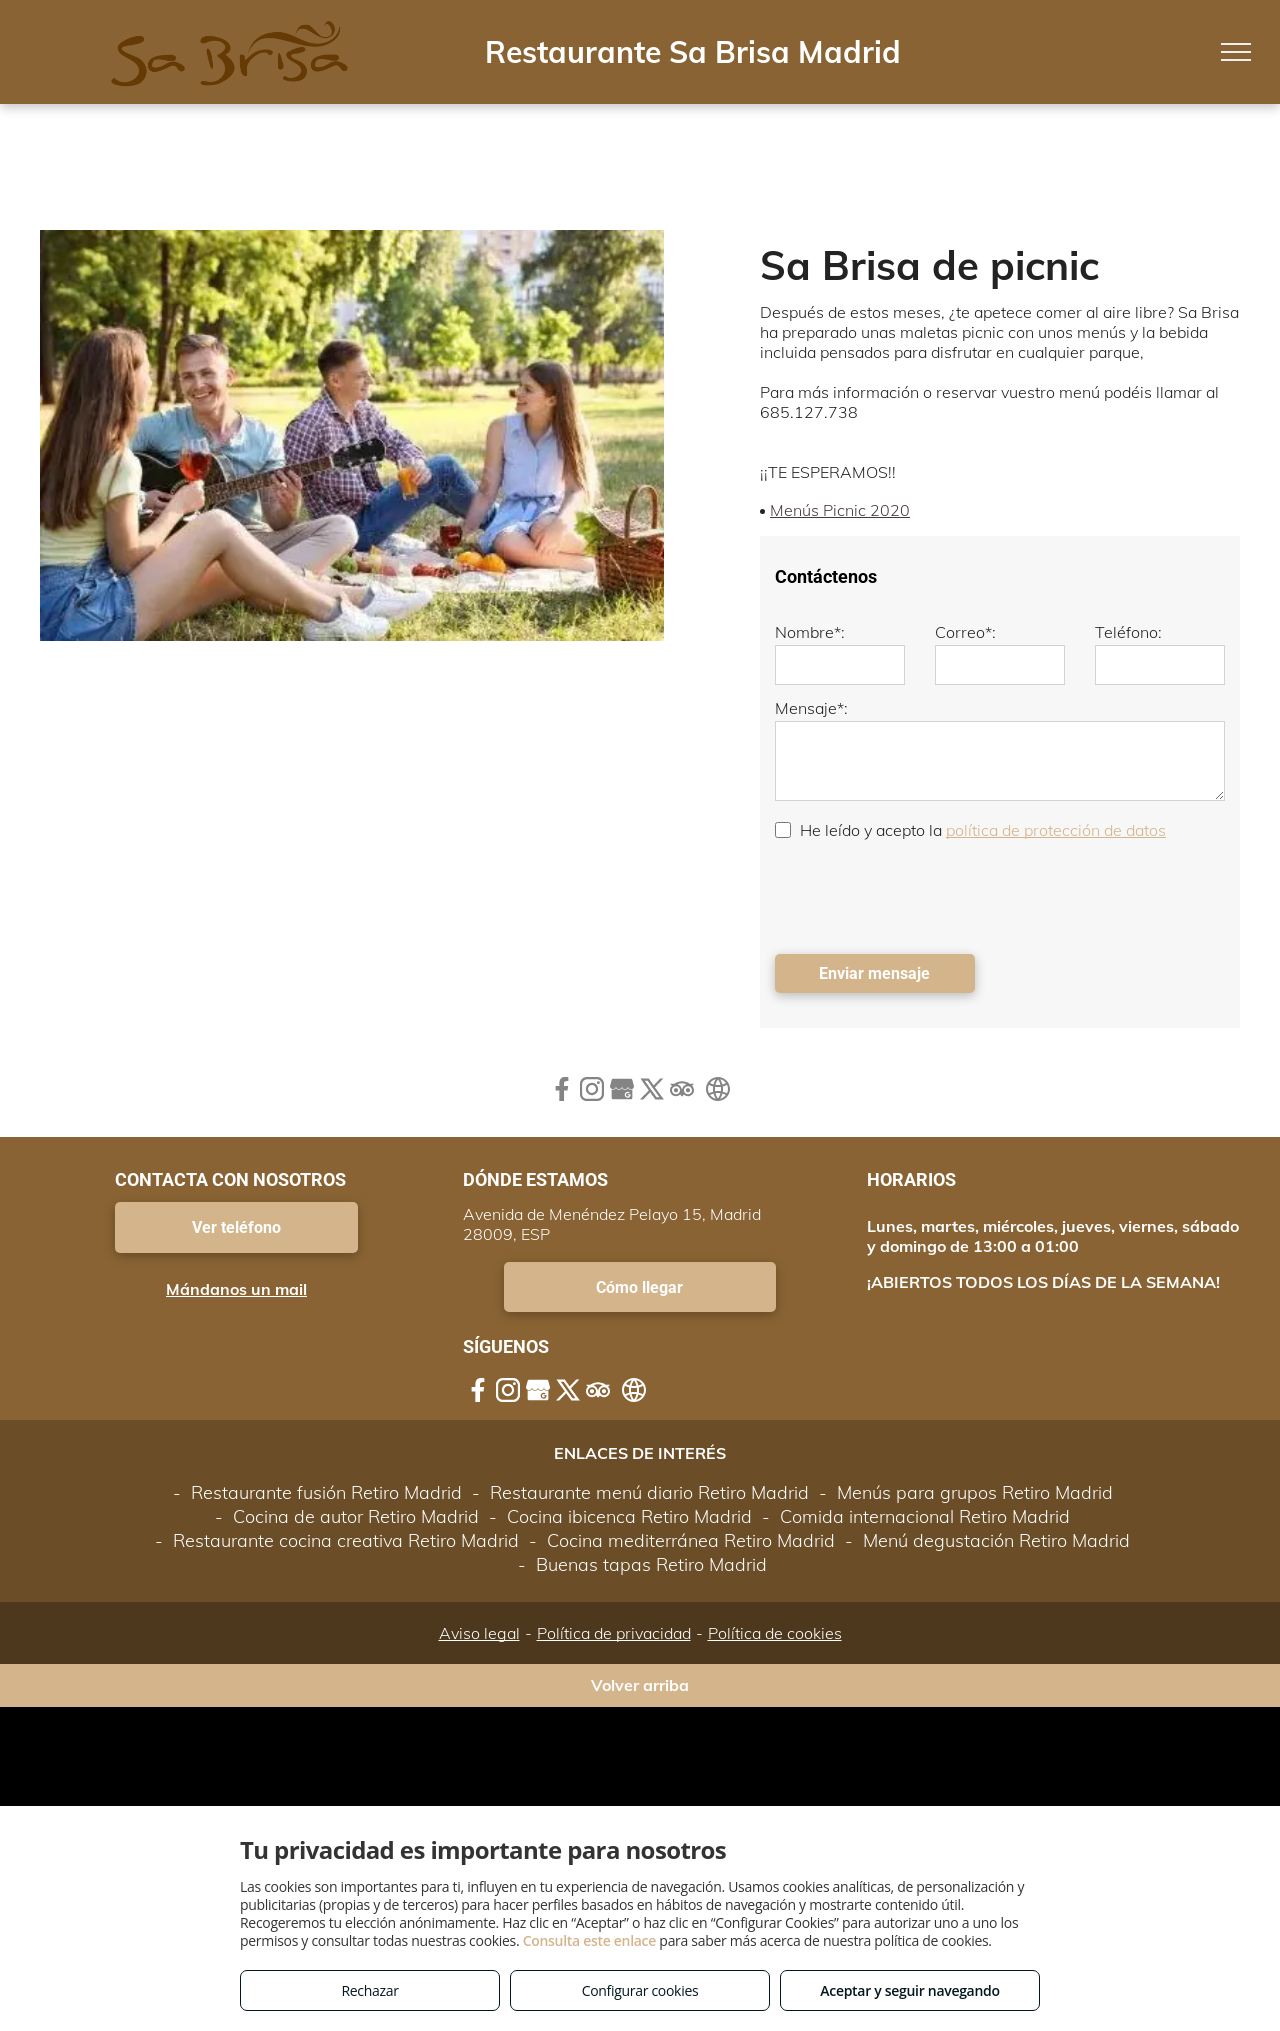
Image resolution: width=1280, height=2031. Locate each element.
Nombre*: (810, 632)
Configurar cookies (640, 1990)
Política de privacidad (614, 1633)
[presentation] (927, 895)
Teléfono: (1128, 632)
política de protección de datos (1056, 830)
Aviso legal (479, 1633)
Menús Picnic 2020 (840, 510)
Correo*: (965, 632)
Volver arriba (640, 1685)
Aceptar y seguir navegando (909, 1990)
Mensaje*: (811, 708)
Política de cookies (775, 1633)
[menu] (1236, 52)
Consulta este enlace (589, 1940)
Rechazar (369, 1990)
